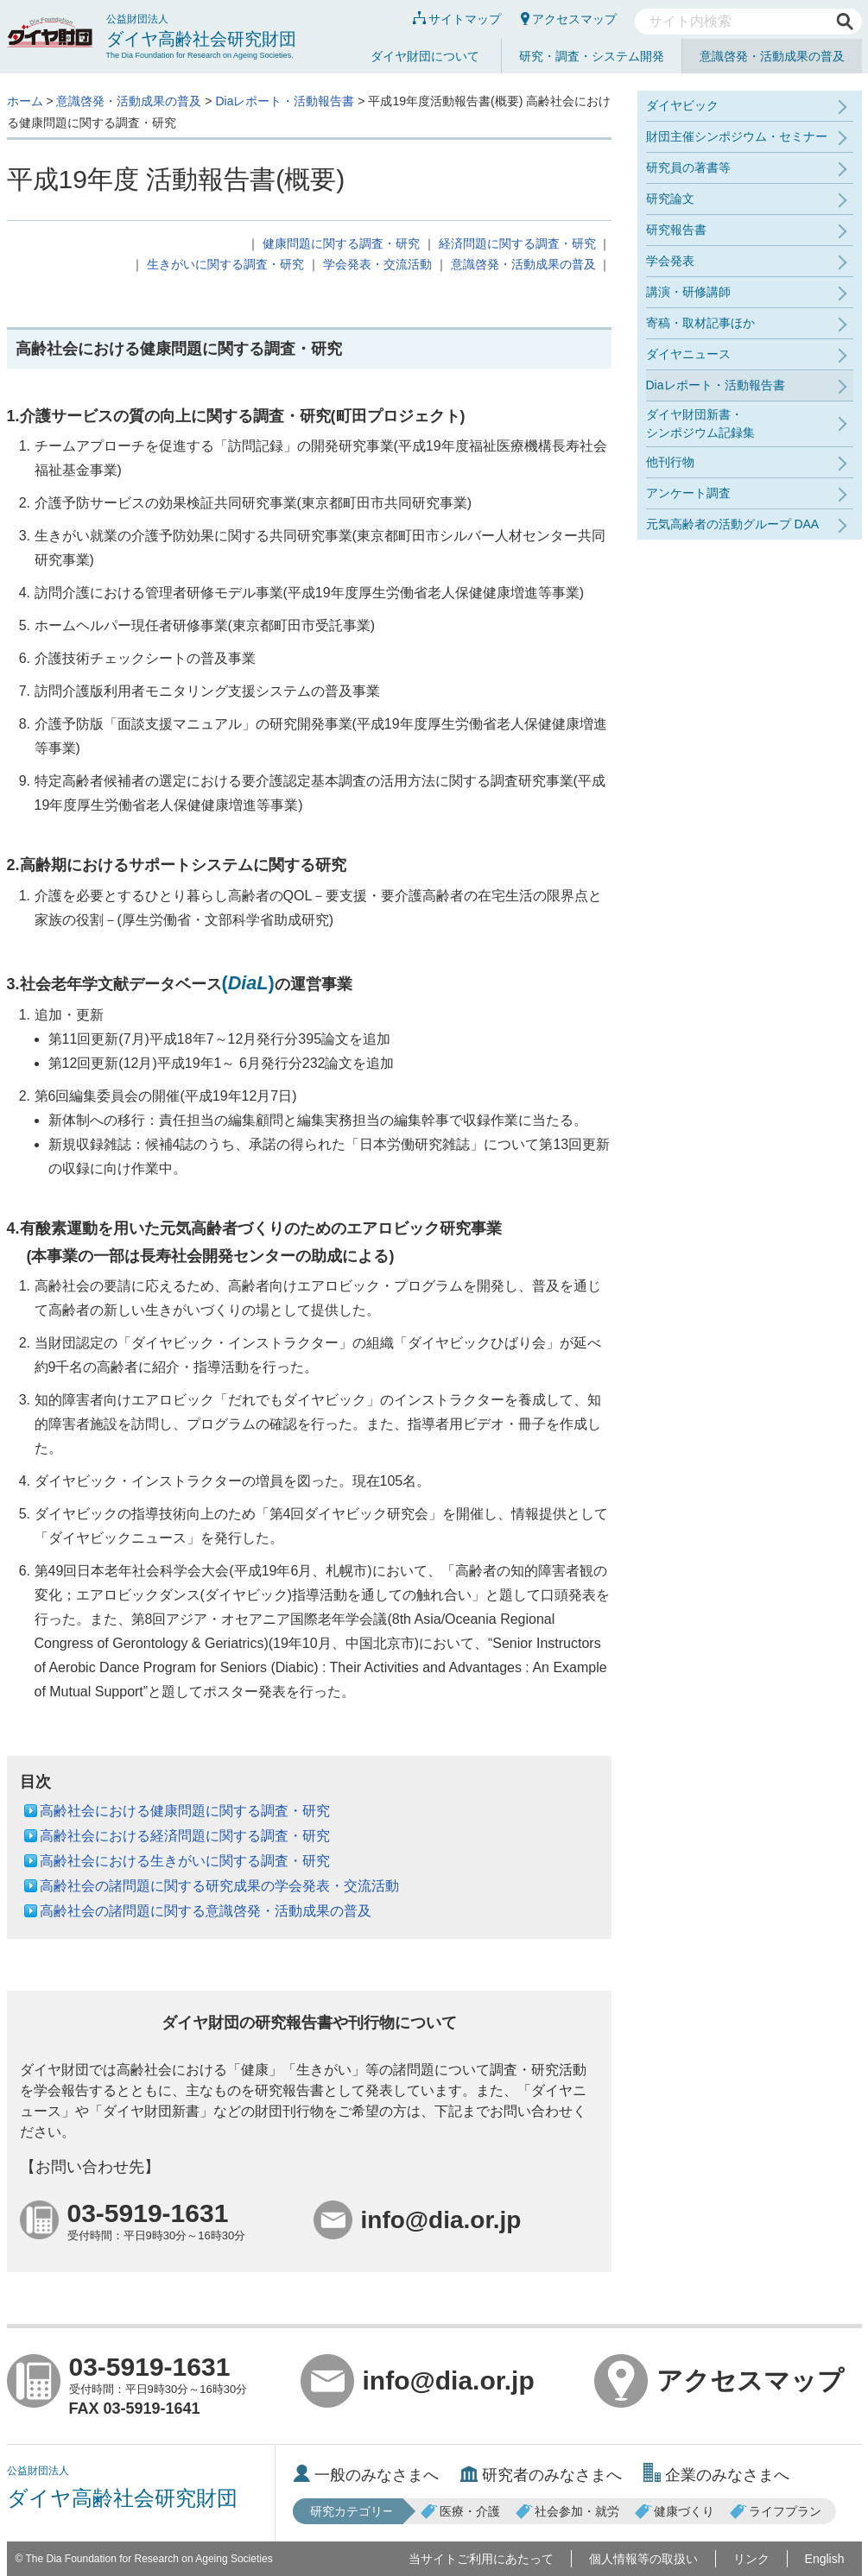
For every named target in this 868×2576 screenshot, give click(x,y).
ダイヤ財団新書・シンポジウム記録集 (700, 423)
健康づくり (674, 2511)
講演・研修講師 (688, 292)
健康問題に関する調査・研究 (341, 243)
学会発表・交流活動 (377, 264)
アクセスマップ (569, 19)
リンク (751, 2559)
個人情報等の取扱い (643, 2559)
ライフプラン (775, 2511)
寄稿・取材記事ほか (700, 323)
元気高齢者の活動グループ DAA (733, 524)
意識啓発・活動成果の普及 (772, 56)
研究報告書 (676, 230)
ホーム (25, 101)
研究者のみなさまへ (541, 2475)
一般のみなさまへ (366, 2475)
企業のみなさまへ (716, 2475)
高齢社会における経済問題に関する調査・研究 (185, 1835)
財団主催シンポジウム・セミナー (736, 136)
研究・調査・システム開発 (591, 56)
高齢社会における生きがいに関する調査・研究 (185, 1860)
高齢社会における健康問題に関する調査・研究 (185, 1810)
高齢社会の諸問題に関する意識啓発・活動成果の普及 (205, 1911)
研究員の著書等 (688, 167)
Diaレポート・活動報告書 (284, 101)
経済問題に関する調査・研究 (517, 243)
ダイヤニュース (688, 354)
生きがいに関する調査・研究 (225, 264)
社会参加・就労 (567, 2511)
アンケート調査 (688, 493)
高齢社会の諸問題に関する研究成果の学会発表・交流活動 (219, 1885)
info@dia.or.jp (418, 2381)
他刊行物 (670, 462)
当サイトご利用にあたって (481, 2559)
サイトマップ (457, 19)
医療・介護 (460, 2511)
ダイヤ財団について (425, 56)
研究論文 (670, 198)
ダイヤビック (682, 105)
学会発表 (670, 261)
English (825, 2559)
